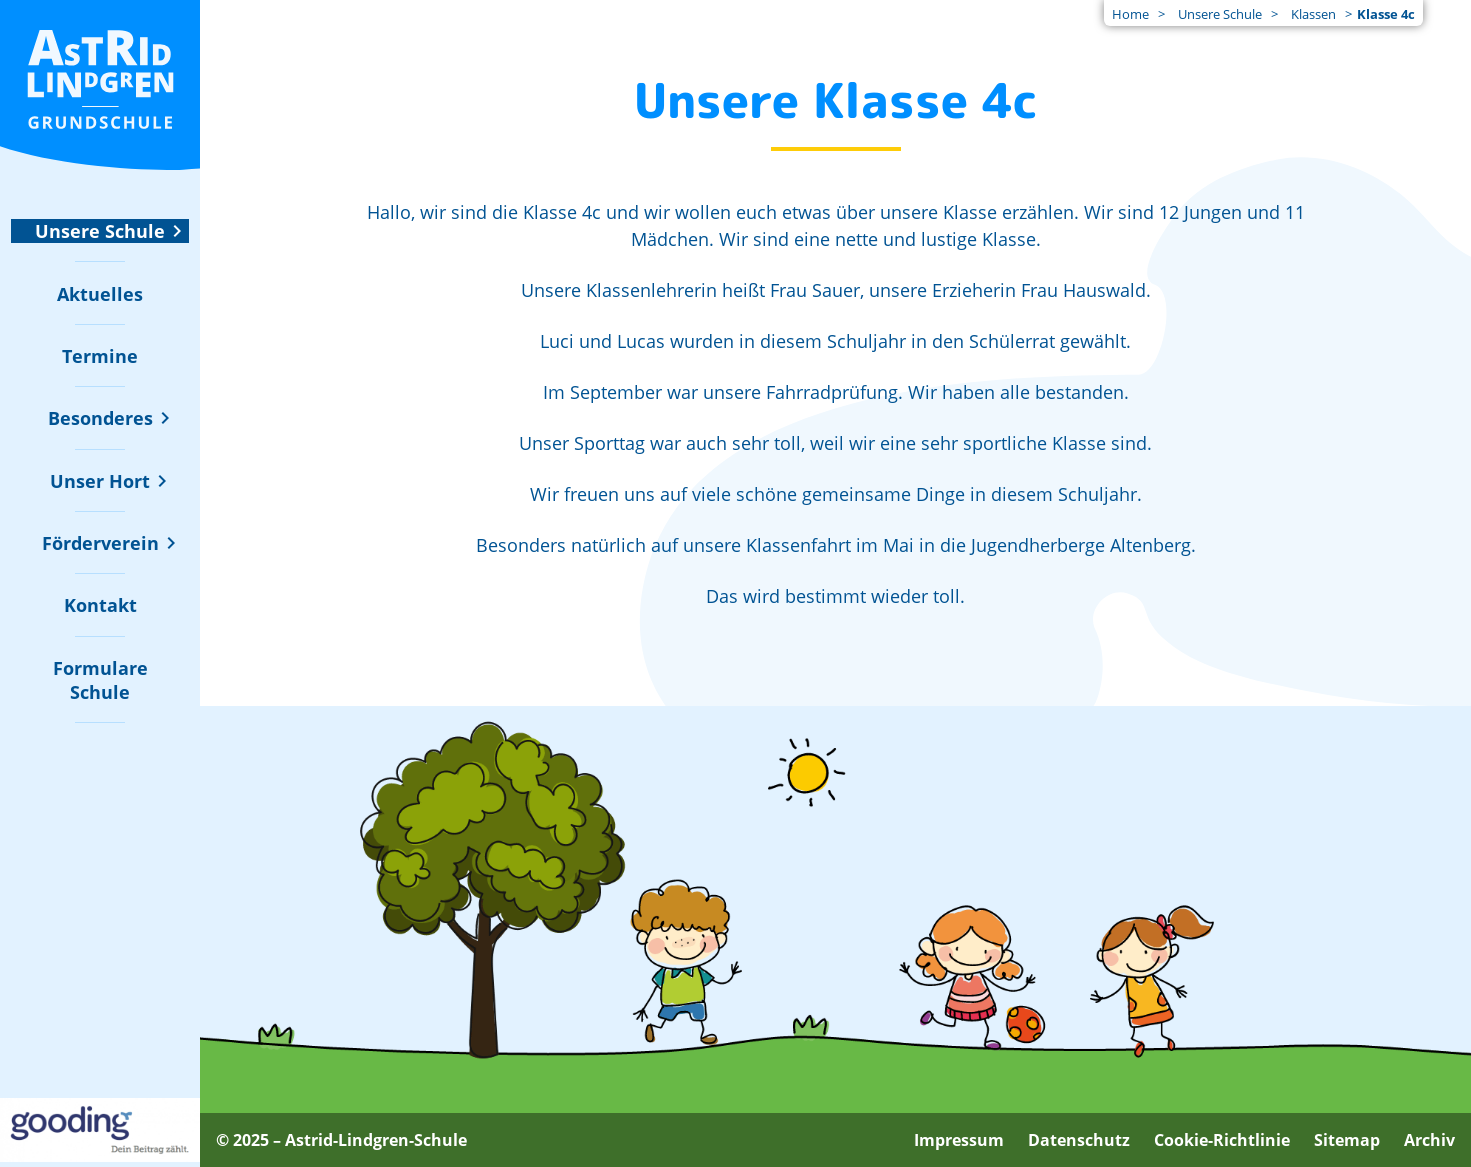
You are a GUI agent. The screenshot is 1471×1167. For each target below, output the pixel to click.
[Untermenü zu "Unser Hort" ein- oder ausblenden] (100, 481)
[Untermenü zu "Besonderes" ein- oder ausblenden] (100, 418)
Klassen (1313, 14)
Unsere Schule (1220, 14)
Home (1130, 14)
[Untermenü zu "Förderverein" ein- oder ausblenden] (100, 543)
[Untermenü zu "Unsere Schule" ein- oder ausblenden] (100, 231)
